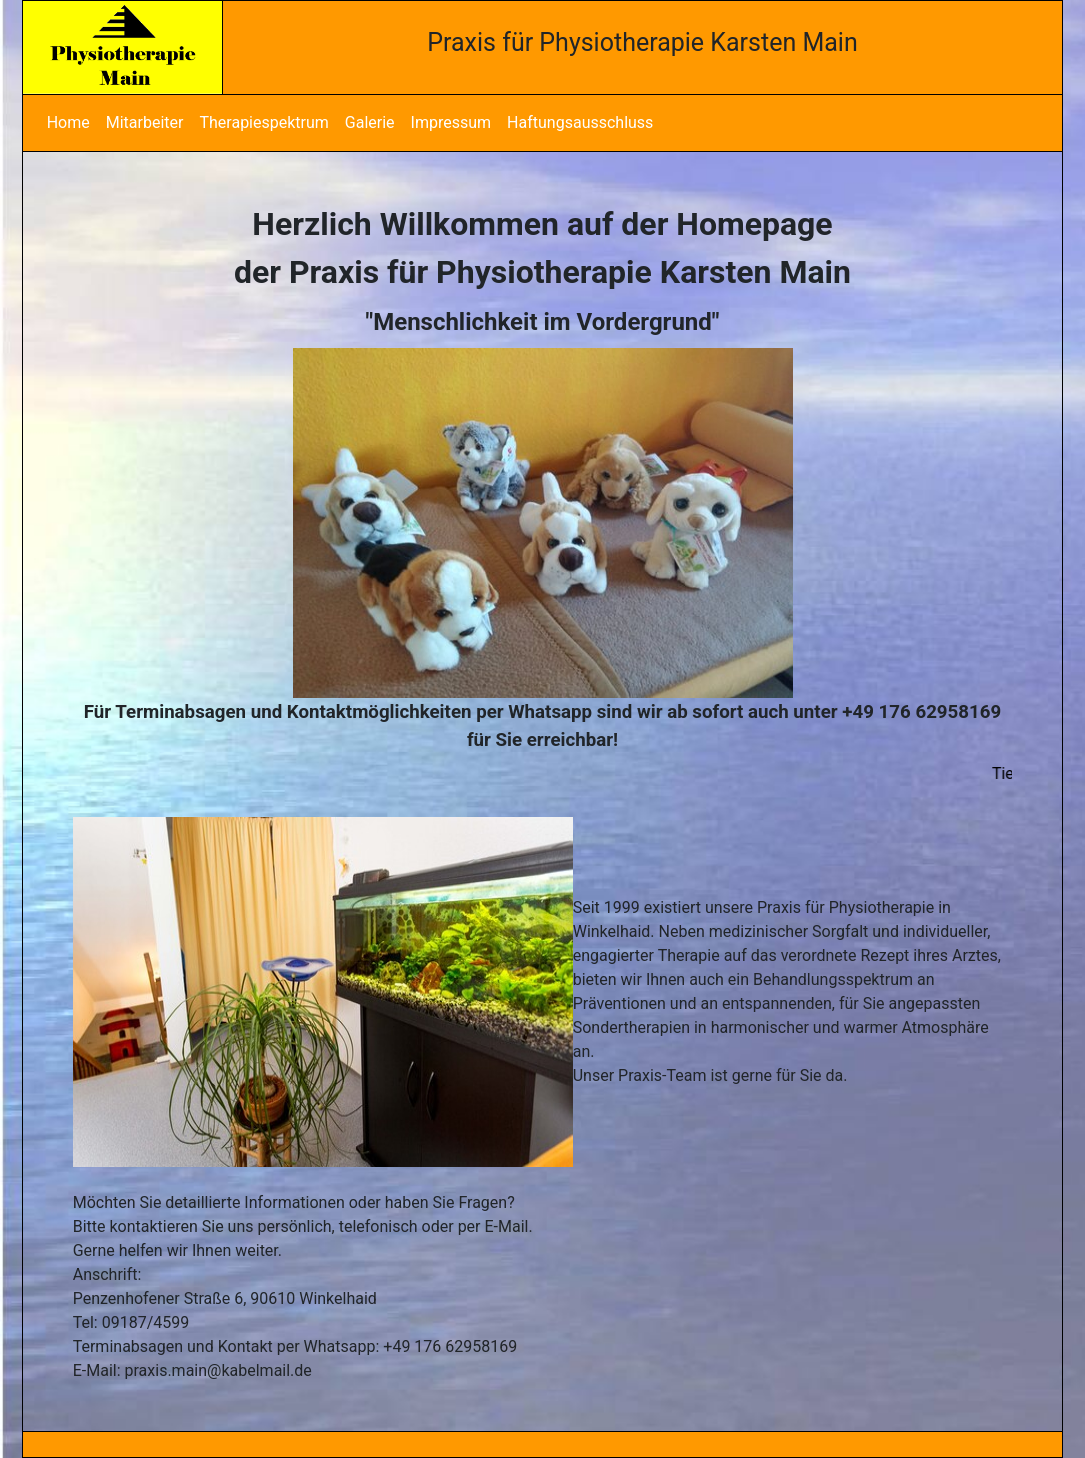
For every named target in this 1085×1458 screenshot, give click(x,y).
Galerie (370, 122)
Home (68, 122)
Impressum (451, 122)
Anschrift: (107, 1274)
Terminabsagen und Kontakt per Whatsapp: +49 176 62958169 (295, 1346)
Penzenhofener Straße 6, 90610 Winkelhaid (225, 1298)
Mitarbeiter (145, 122)
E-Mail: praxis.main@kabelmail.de (192, 1370)
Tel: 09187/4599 (131, 1322)
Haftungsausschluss (580, 122)
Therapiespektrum (263, 122)
